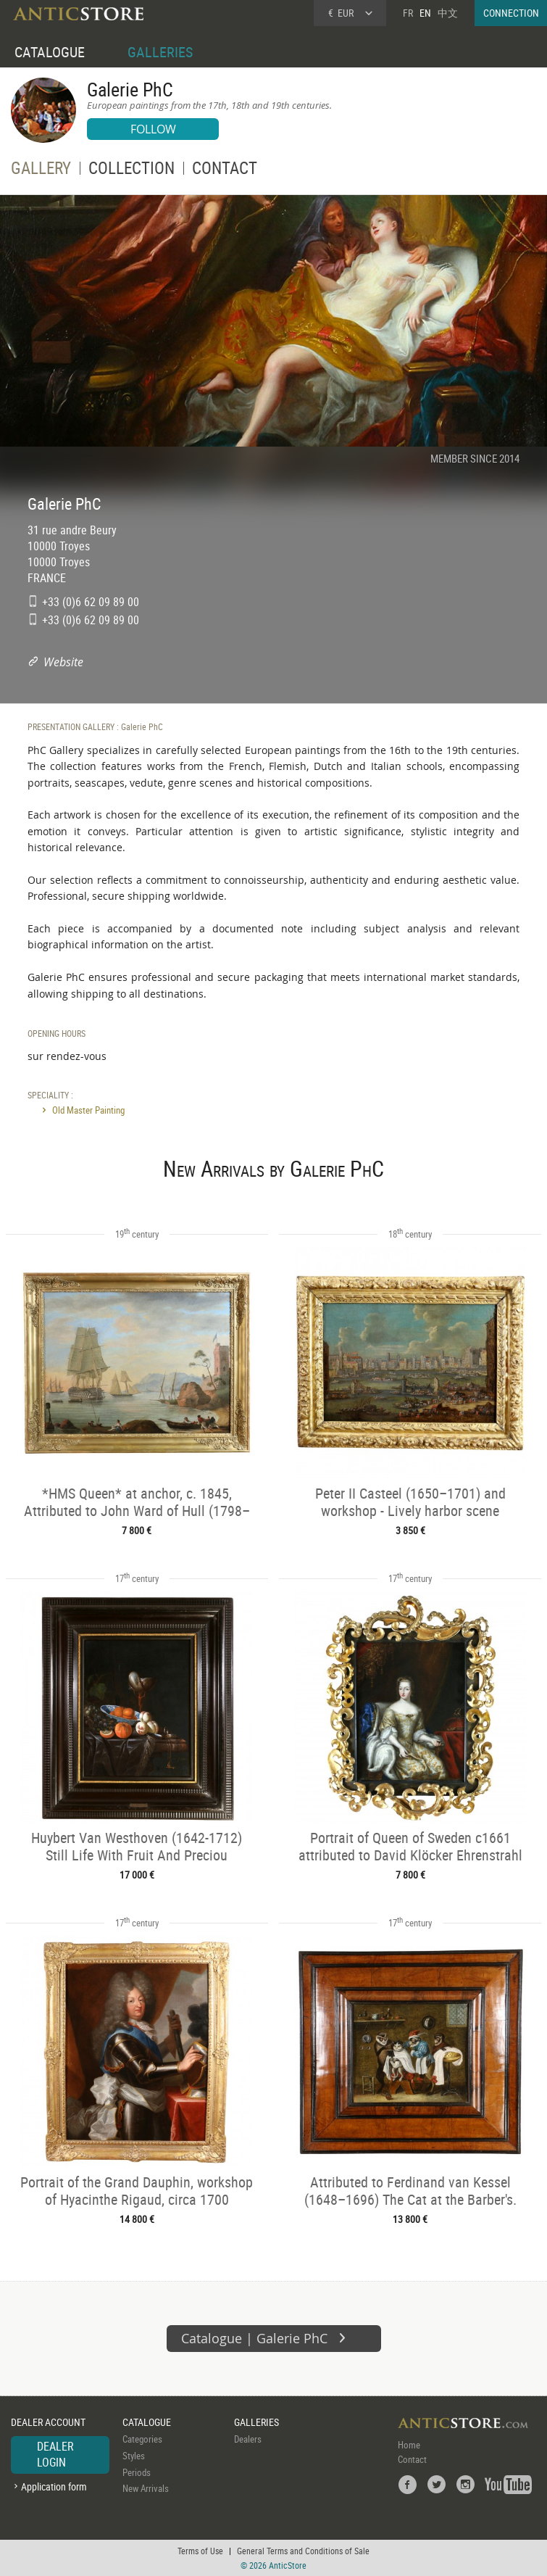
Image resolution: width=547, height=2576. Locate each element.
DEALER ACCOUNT (48, 2422)
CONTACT (224, 170)
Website (63, 662)
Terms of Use (200, 2550)
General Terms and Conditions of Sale (303, 2550)
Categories (142, 2438)
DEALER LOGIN (55, 2454)
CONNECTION (511, 13)
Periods (136, 2472)
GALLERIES (160, 52)
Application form (54, 2486)
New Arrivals (145, 2488)
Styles (133, 2455)
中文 (448, 13)
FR (408, 13)
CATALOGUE (49, 52)
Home (409, 2444)
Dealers (248, 2438)
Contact (412, 2459)
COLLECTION (131, 170)
